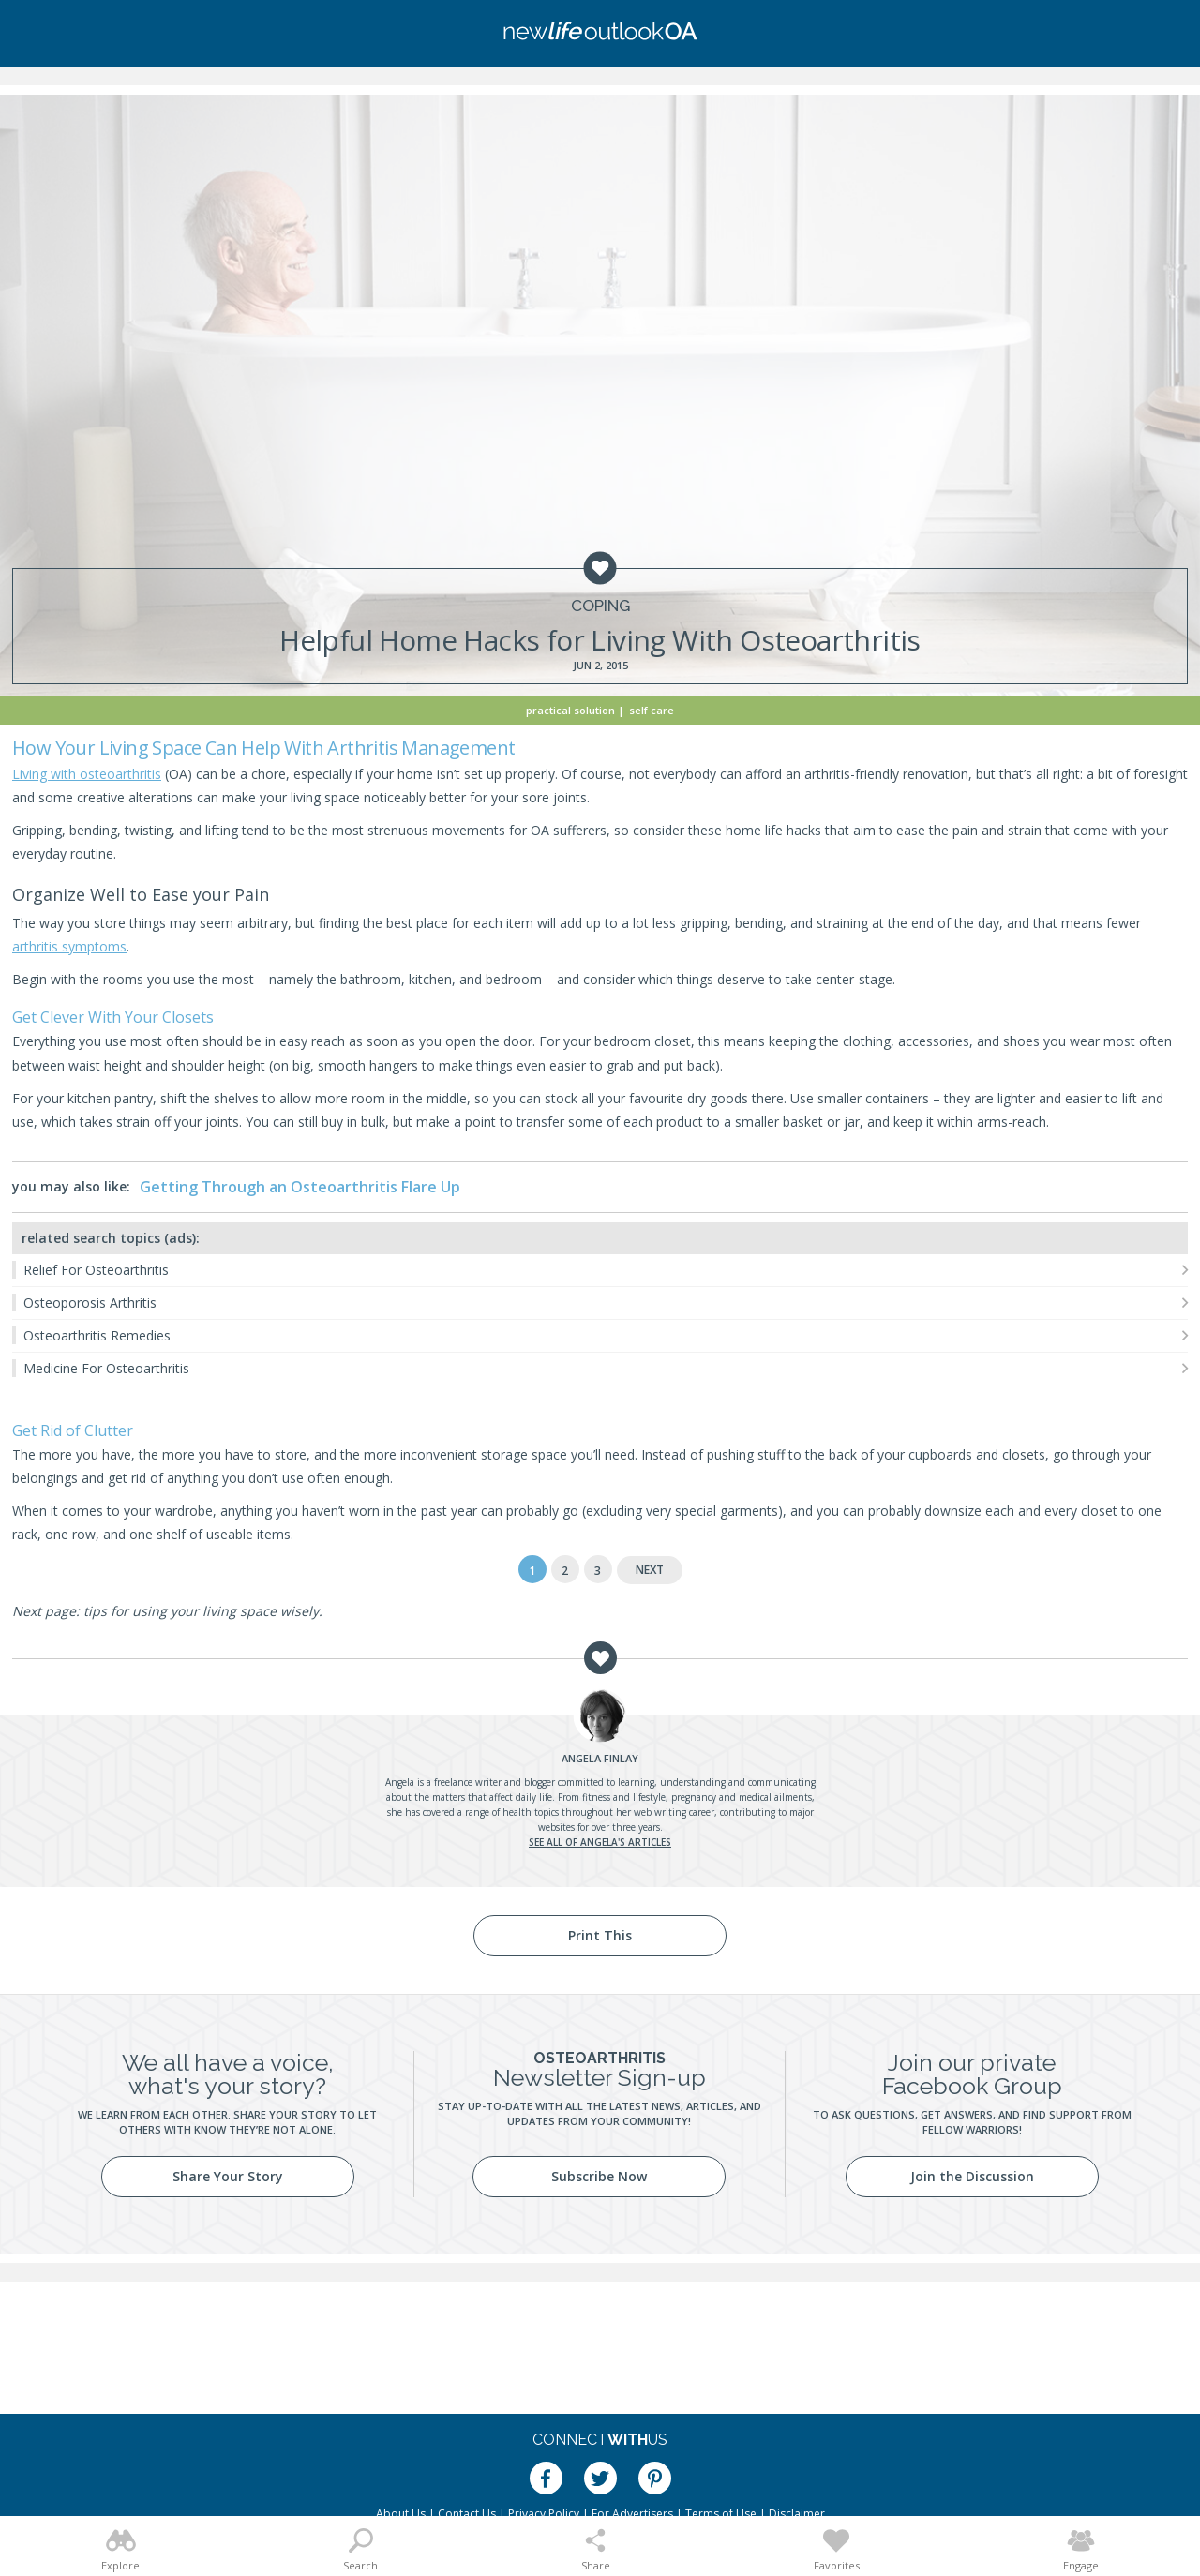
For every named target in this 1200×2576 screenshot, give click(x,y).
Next (650, 1570)
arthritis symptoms (69, 946)
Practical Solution (570, 710)
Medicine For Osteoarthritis (106, 1368)
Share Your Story (227, 2176)
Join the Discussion (972, 2176)
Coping (600, 606)
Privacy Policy (543, 2514)
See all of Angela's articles (600, 1842)
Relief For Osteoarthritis (96, 1270)
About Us (401, 2514)
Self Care (651, 710)
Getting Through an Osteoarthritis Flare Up (300, 1186)
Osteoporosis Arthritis (90, 1302)
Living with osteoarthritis (86, 774)
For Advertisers (632, 2514)
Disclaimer (797, 2514)
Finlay (600, 1758)
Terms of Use (721, 2514)
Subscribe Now (599, 2176)
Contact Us (467, 2514)
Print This (600, 1935)
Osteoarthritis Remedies (97, 1335)
